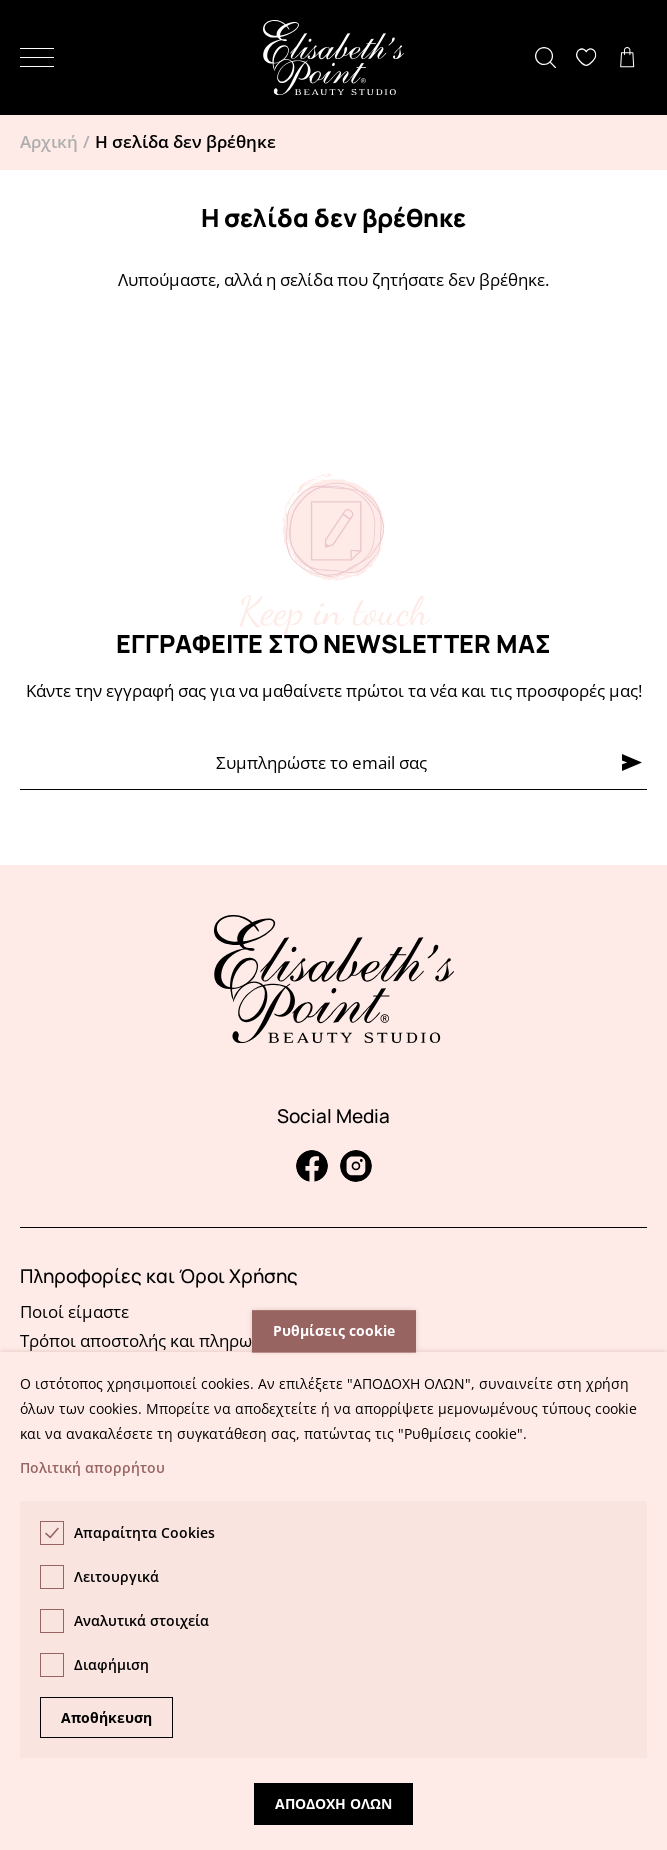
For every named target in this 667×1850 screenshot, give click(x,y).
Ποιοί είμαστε (74, 1311)
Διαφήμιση (111, 1664)
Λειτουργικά (116, 1576)
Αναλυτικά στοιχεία (141, 1620)
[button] (37, 58)
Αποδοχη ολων (333, 1803)
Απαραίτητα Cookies (144, 1532)
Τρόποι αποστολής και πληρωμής (150, 1340)
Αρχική (49, 141)
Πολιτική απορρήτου (92, 1467)
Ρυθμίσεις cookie (334, 1331)
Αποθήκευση (106, 1717)
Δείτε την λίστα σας (591, 57)
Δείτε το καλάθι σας (632, 57)
